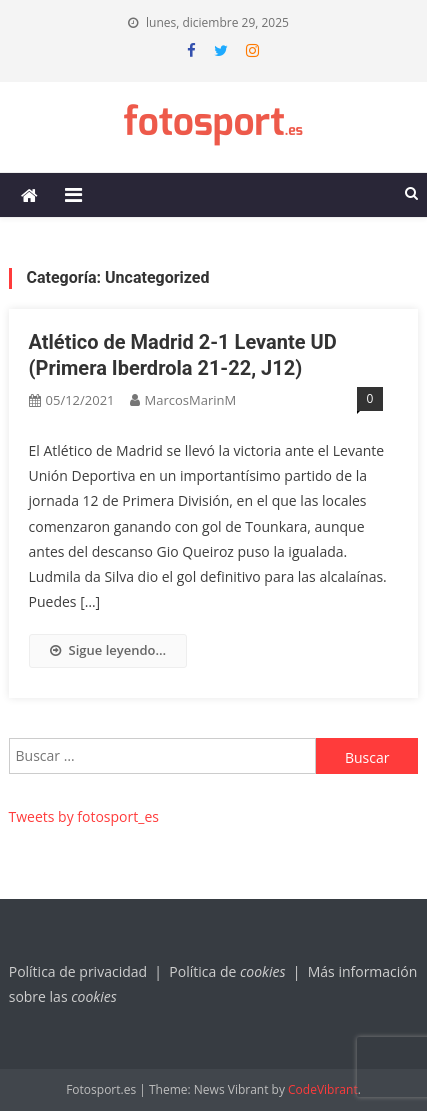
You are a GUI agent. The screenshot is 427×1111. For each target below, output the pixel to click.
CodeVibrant (323, 1089)
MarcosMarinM (191, 400)
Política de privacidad (78, 971)
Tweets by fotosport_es (84, 816)
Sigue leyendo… (108, 650)
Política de (229, 971)
